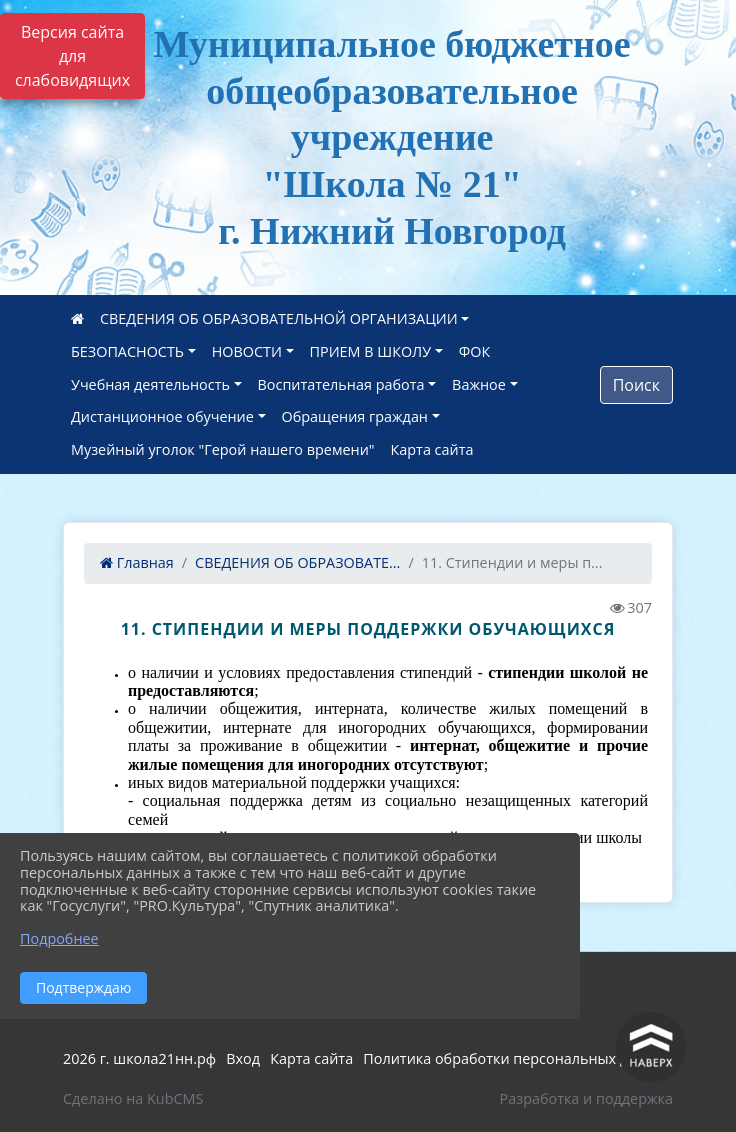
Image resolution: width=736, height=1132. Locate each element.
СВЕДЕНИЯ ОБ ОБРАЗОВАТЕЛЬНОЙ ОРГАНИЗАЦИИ (279, 318)
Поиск (636, 385)
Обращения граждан (355, 416)
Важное (479, 384)
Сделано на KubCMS (133, 1098)
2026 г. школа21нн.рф (139, 1058)
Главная (137, 562)
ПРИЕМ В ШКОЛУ (371, 351)
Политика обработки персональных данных (518, 1058)
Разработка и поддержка (586, 1098)
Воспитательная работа (341, 384)
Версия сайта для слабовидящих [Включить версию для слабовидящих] (72, 56)
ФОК (474, 351)
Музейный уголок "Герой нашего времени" (223, 449)
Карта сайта (432, 449)
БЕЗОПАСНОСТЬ (127, 351)
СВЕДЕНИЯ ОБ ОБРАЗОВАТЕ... (297, 562)
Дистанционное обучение (162, 416)
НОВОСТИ (247, 351)
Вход (243, 1058)
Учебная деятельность (150, 384)
